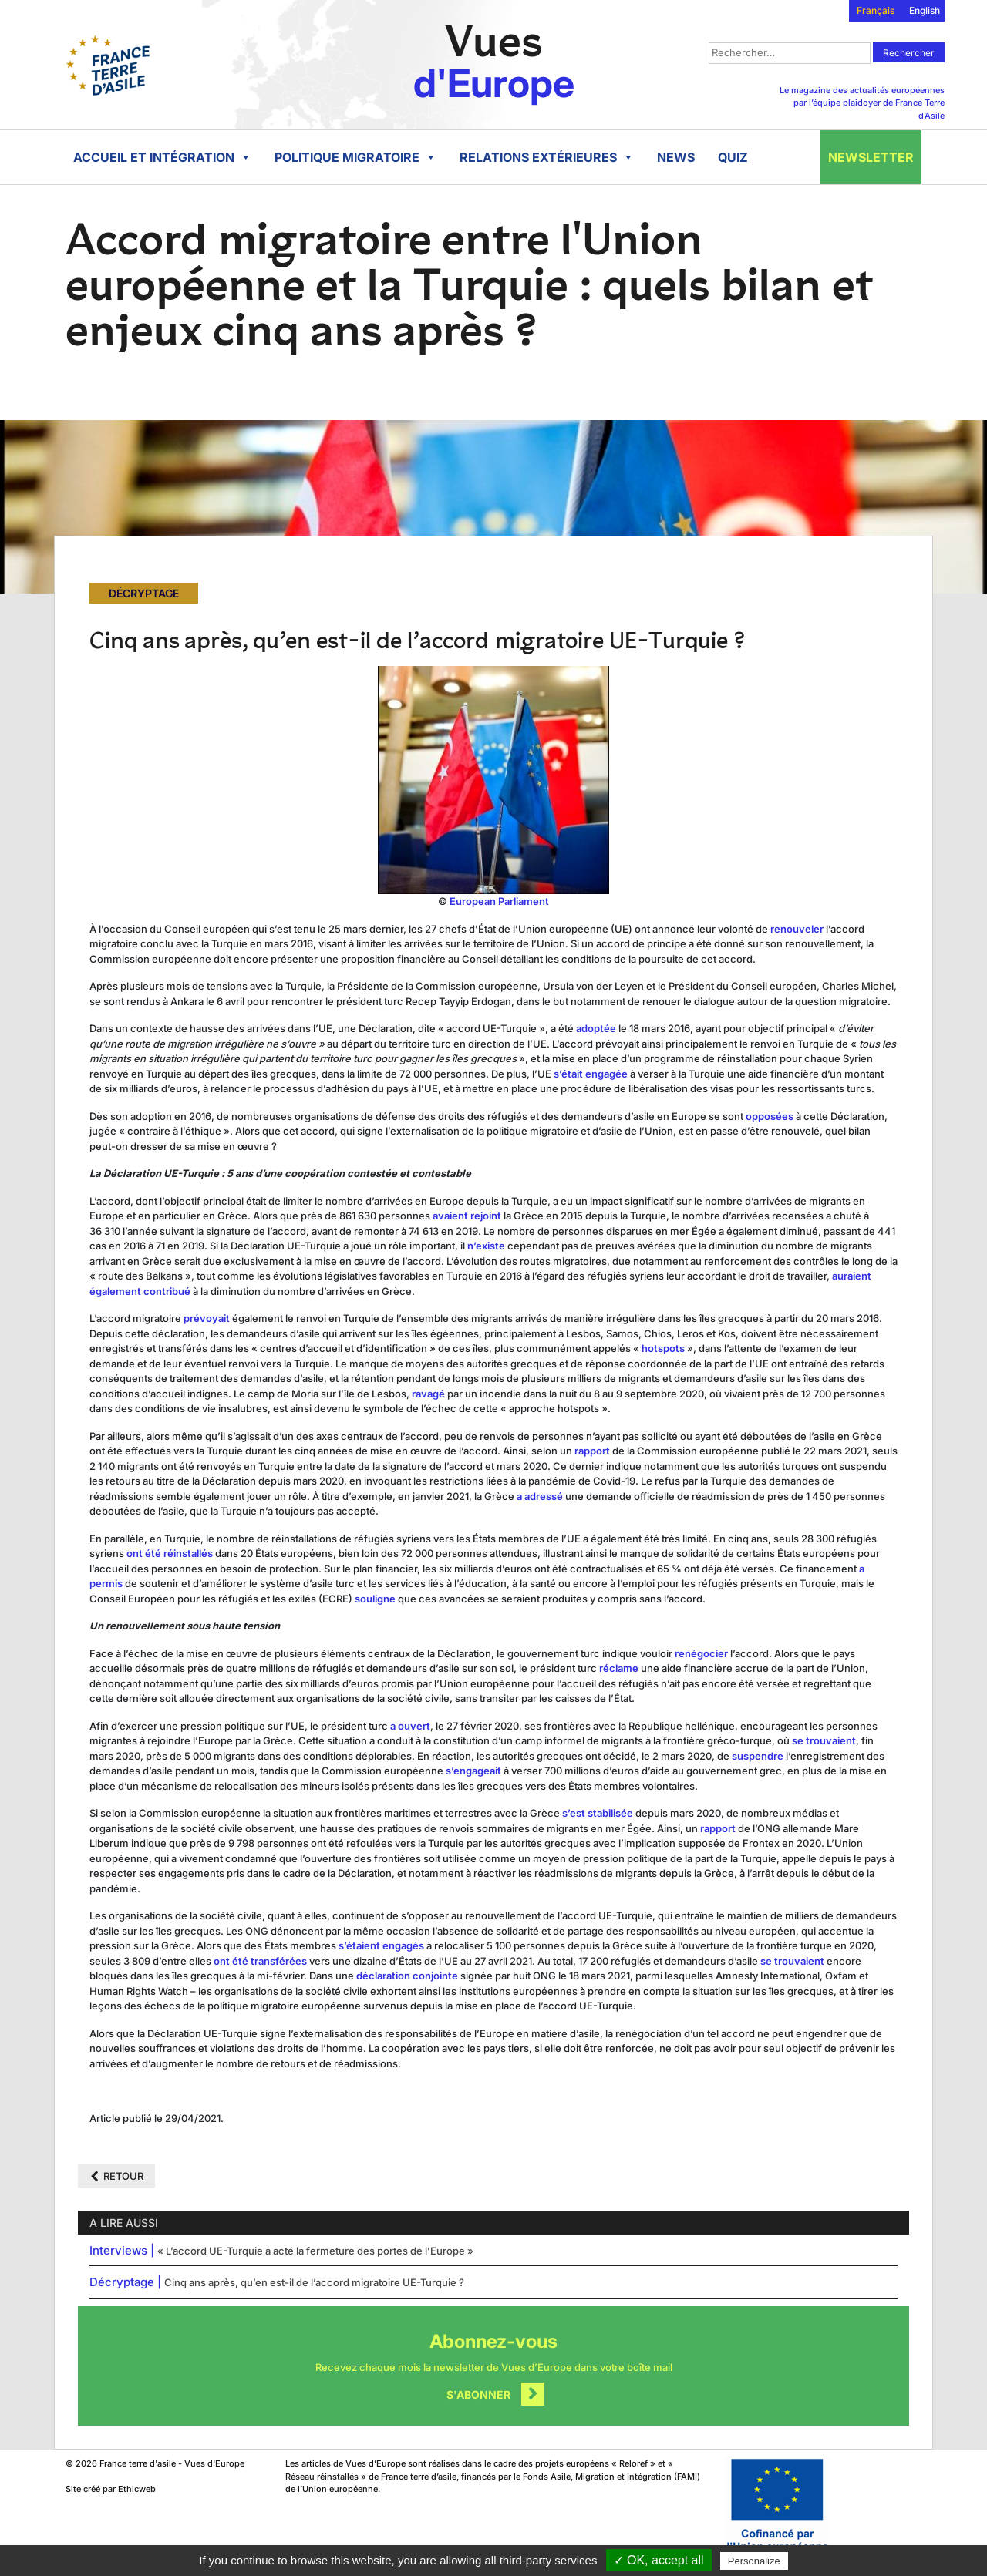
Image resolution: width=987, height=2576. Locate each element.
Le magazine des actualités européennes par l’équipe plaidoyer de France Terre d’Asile (862, 103)
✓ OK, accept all (659, 2560)
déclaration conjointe (407, 1975)
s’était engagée (591, 1074)
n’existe (486, 1245)
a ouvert (410, 1726)
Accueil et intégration (162, 157)
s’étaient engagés (381, 1945)
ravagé (428, 1393)
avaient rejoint (467, 1215)
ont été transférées (260, 1961)
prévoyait (207, 1318)
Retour (123, 2176)
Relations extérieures (547, 157)
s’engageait (473, 1770)
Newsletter (871, 157)
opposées (769, 1116)
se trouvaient (824, 1740)
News (676, 157)
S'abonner (478, 2394)
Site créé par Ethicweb (111, 2489)
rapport (592, 1450)
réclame (617, 1668)
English (924, 10)
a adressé (540, 1496)
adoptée (596, 1028)
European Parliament (499, 901)
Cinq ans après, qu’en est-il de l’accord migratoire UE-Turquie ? (314, 2282)
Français (875, 10)
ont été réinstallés (169, 1553)
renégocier (700, 1653)
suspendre (757, 1756)
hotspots (663, 1348)
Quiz (733, 157)
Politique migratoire (355, 157)
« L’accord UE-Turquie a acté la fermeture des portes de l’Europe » (315, 2251)
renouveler (797, 929)
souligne (374, 1598)
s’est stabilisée (597, 1813)
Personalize (754, 2561)
